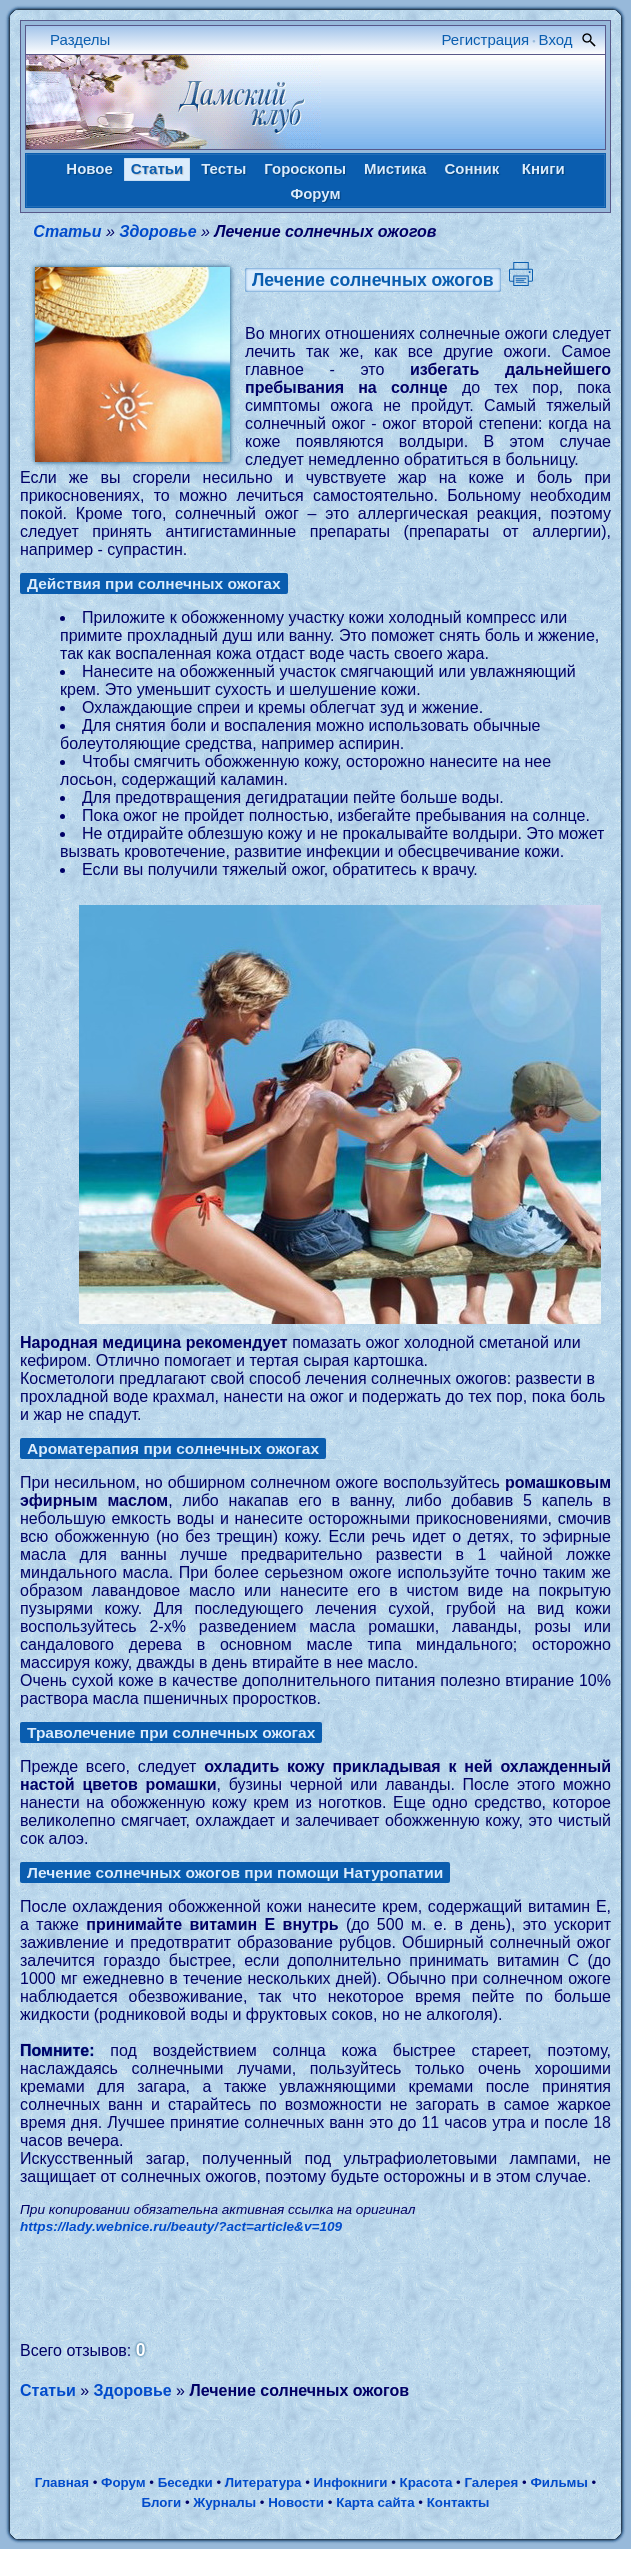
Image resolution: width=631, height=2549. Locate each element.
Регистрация (486, 39)
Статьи (157, 168)
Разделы (80, 39)
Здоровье (157, 231)
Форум (315, 193)
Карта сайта (375, 2502)
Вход (556, 39)
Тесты (223, 168)
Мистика (395, 168)
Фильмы (558, 2482)
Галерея (491, 2482)
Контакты (458, 2502)
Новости (296, 2502)
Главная (62, 2482)
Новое (89, 168)
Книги (543, 168)
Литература (263, 2482)
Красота (426, 2482)
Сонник (471, 168)
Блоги (161, 2502)
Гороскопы (305, 168)
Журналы (224, 2502)
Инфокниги (351, 2482)
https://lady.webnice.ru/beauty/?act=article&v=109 (181, 2226)
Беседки (185, 2482)
